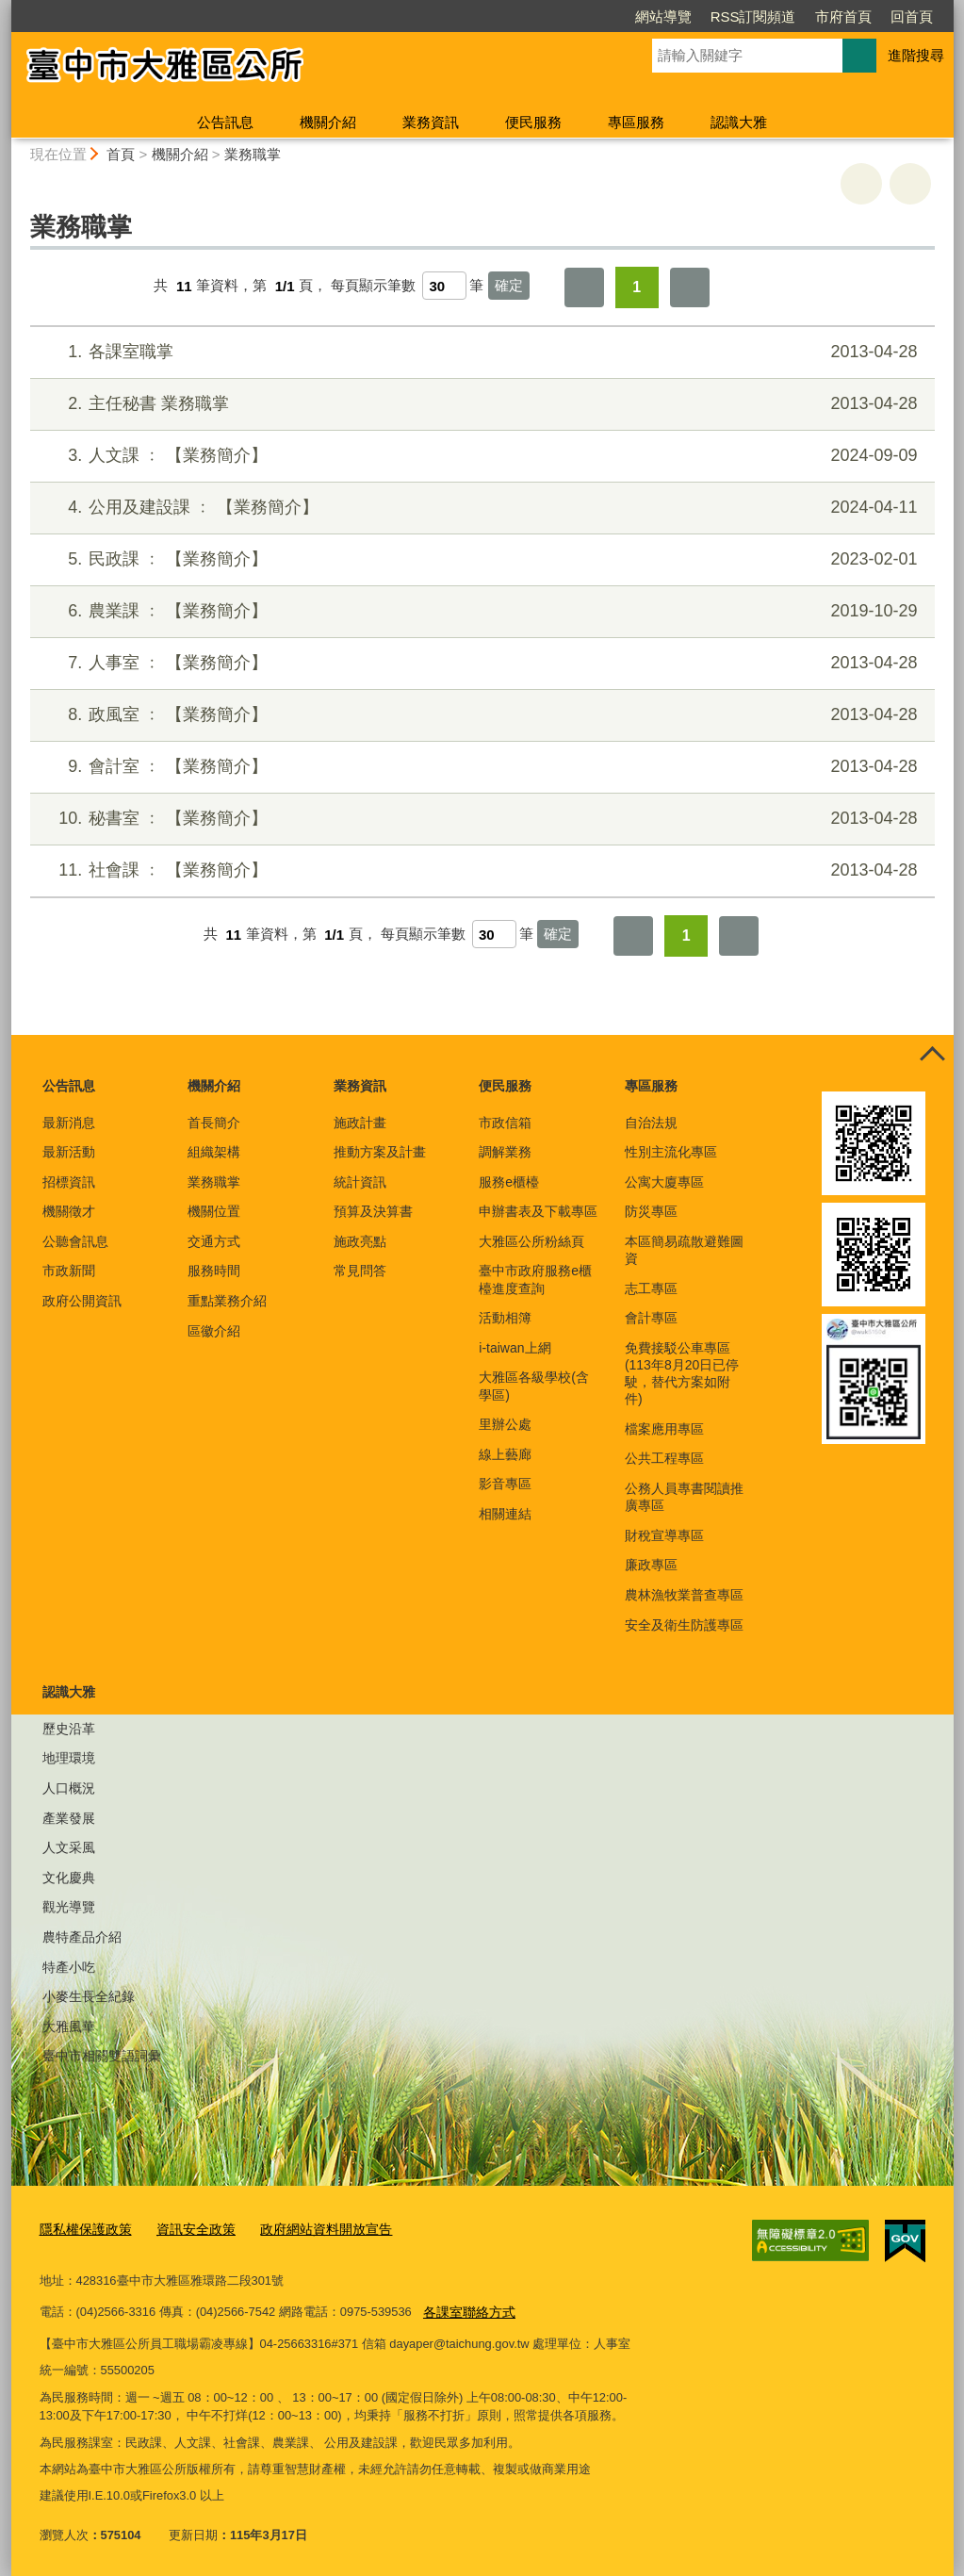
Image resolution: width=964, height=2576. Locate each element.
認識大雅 (739, 122)
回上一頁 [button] (910, 184)
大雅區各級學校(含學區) (534, 1386)
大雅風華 (68, 2026)
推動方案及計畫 (380, 1151)
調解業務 (505, 1151)
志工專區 (651, 1288)
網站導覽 (663, 16)
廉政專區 (651, 1564)
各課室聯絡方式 (466, 2308)
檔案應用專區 (664, 1428)
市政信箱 (505, 1122)
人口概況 (68, 1788)
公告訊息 (225, 122)
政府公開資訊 (82, 1300)
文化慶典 (68, 1877)
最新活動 (68, 1151)
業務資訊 (430, 122)
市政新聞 (68, 1270)
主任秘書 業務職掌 (479, 404)
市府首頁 (843, 16)
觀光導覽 (68, 1906)
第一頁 (584, 287)
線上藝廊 (505, 1454)
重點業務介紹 (227, 1300)
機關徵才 (68, 1211)
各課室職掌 (479, 352)
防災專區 (651, 1211)
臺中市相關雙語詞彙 (101, 2055)
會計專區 (651, 1317)
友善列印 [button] (861, 184)
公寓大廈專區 (664, 1182)
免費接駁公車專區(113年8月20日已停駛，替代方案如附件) (682, 1373)
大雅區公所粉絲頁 (531, 1241)
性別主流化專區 (671, 1151)
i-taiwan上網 (514, 1347)
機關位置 (214, 1211)
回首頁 (911, 16)
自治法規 (651, 1122)
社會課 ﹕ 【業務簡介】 (479, 870)
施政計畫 (360, 1122)
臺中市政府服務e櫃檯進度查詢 (535, 1279)
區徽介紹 (214, 1330)
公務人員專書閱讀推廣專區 (684, 1497)
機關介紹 (328, 122)
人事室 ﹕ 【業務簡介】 (479, 663)
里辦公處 (505, 1424)
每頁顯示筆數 (373, 286)
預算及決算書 (373, 1211)
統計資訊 (360, 1182)
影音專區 (505, 1483)
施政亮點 (360, 1241)
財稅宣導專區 (664, 1535)
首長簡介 (214, 1122)
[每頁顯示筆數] (444, 285)
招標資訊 (68, 1182)
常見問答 (360, 1270)
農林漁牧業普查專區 (684, 1594)
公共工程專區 (664, 1458)
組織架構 (214, 1151)
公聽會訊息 (75, 1241)
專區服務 (636, 122)
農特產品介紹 (82, 1936)
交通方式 (214, 1241)
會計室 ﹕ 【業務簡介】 (479, 766)
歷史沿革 (68, 1728)
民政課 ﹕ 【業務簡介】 (479, 559)
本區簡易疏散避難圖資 (684, 1250)
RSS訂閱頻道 (753, 16)
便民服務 (533, 122)
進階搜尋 (916, 55)
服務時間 (214, 1270)
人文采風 (68, 1847)
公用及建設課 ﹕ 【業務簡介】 (479, 507)
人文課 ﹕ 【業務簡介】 (479, 455)
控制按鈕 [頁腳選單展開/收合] (933, 1055)
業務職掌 (252, 154)
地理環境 (68, 1757)
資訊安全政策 (186, 2229)
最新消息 (68, 1122)
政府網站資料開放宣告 (309, 2229)
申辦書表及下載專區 (538, 1211)
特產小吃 (68, 1967)
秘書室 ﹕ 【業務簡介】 (479, 818)
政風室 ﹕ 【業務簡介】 (479, 715)
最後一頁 (690, 287)
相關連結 (505, 1513)
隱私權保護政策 (82, 2229)
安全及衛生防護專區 (684, 1625)
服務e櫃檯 (509, 1182)
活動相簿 (505, 1317)
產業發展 (68, 1818)
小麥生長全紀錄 (88, 1996)
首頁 (120, 154)
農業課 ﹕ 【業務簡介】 (479, 611)
